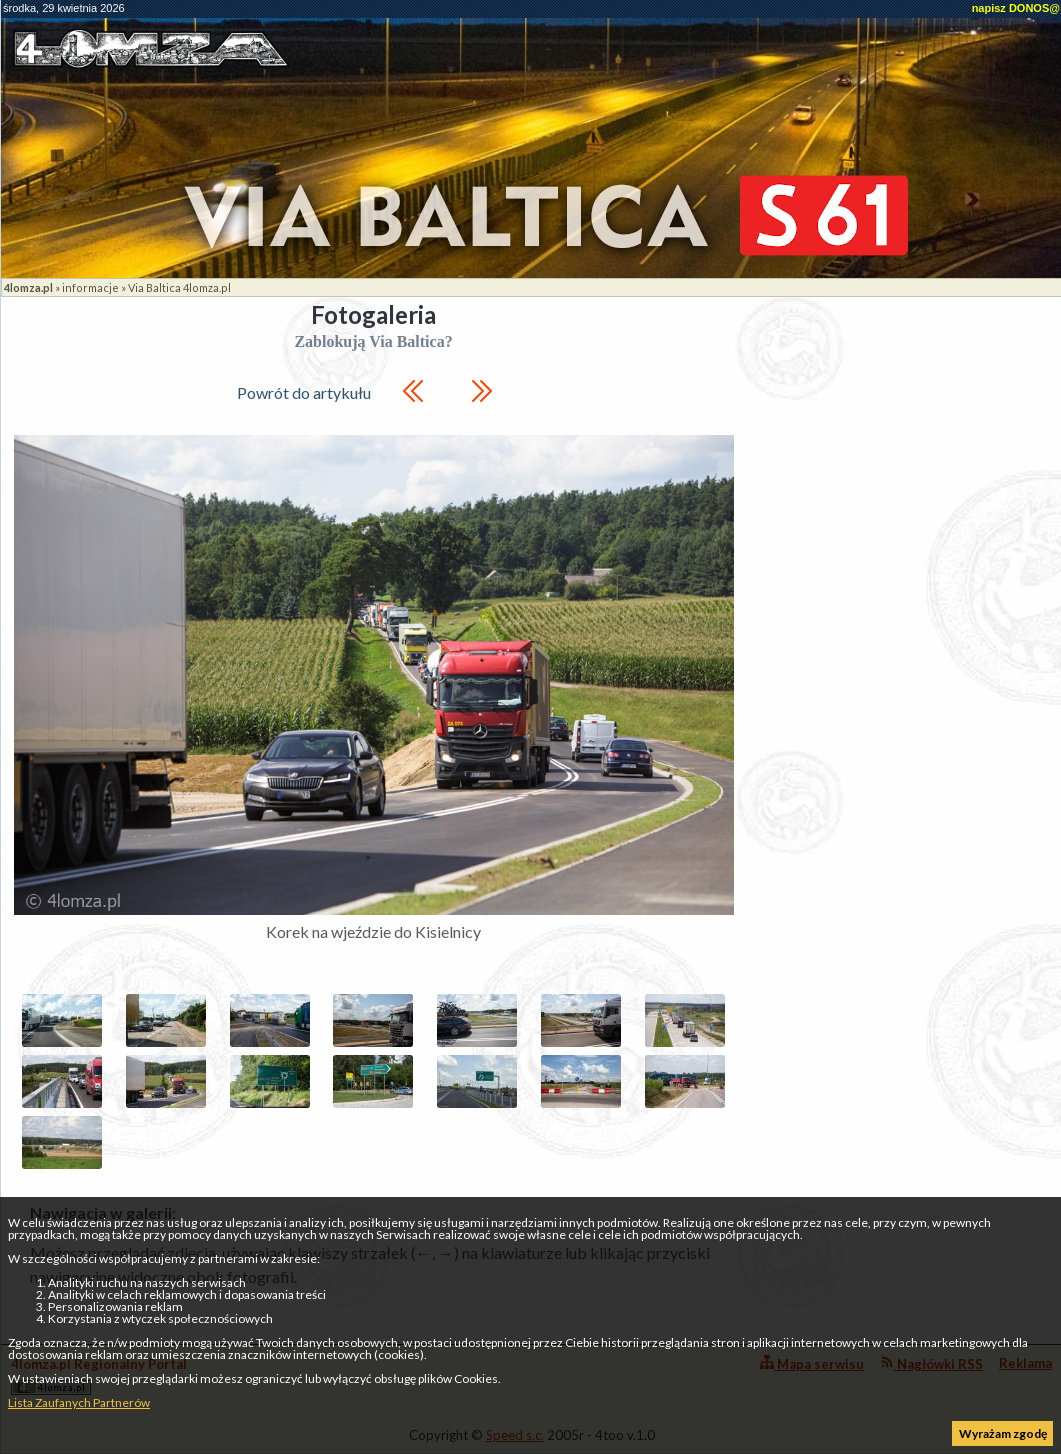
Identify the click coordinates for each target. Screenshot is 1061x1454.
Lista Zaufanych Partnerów (79, 1402)
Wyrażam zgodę (1003, 1433)
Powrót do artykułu (304, 392)
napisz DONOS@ (1016, 8)
